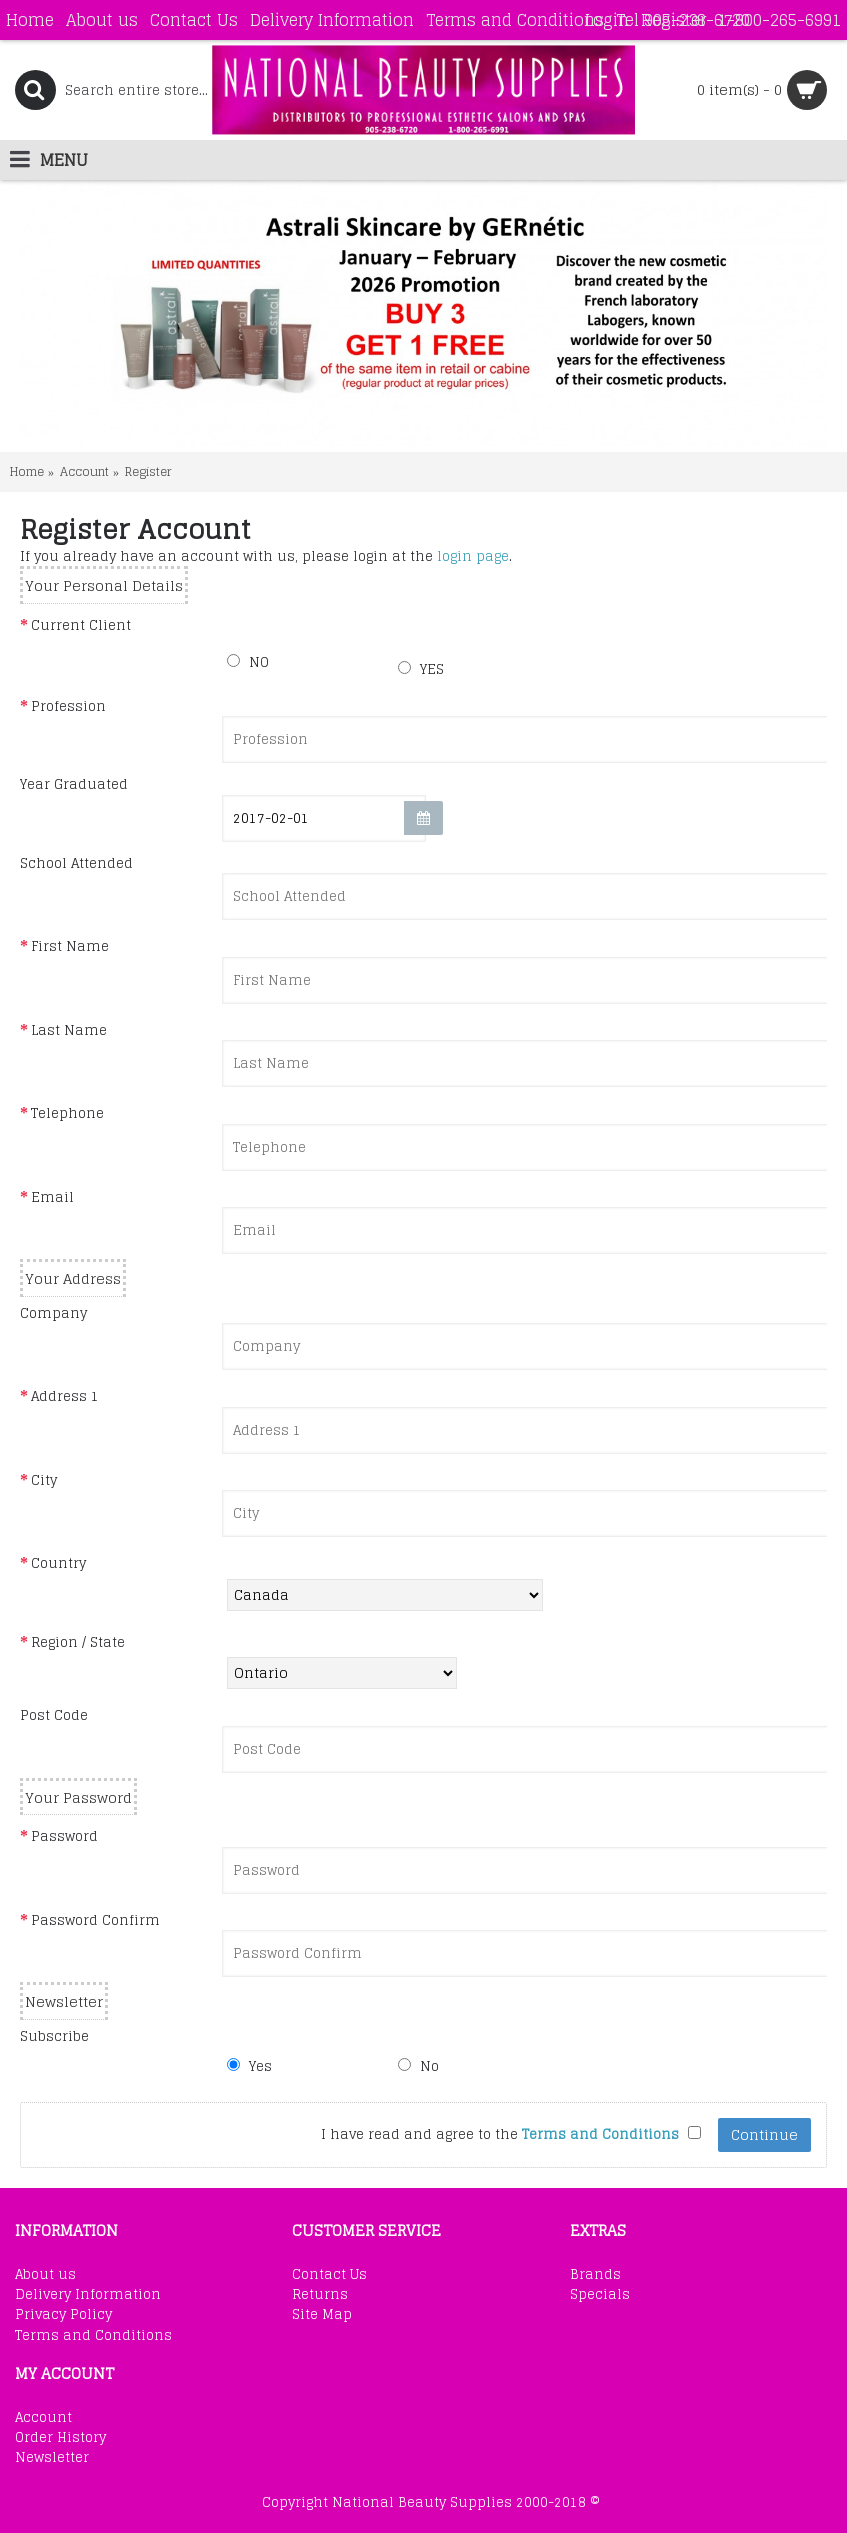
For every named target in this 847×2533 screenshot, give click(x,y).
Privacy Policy (63, 2315)
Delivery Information (88, 2295)
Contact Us (329, 2275)
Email (52, 1197)
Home (27, 471)
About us (45, 2275)
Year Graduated (74, 784)
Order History (60, 2438)
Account (84, 471)
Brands (595, 2275)
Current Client (81, 625)
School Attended (76, 863)
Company (53, 1313)
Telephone (67, 1113)
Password (64, 1836)
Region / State (78, 1642)
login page (473, 556)
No (418, 2066)
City (44, 1480)
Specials (600, 2295)
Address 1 (65, 1396)
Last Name (69, 1030)
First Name (70, 946)
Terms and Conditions (93, 2336)
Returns (320, 2295)
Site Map (322, 2315)
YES (421, 669)
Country (58, 1563)
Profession (68, 706)
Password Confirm (95, 1920)
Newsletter (52, 2458)
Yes (249, 2066)
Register (148, 471)
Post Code (54, 1715)
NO (248, 662)
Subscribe (54, 2036)
